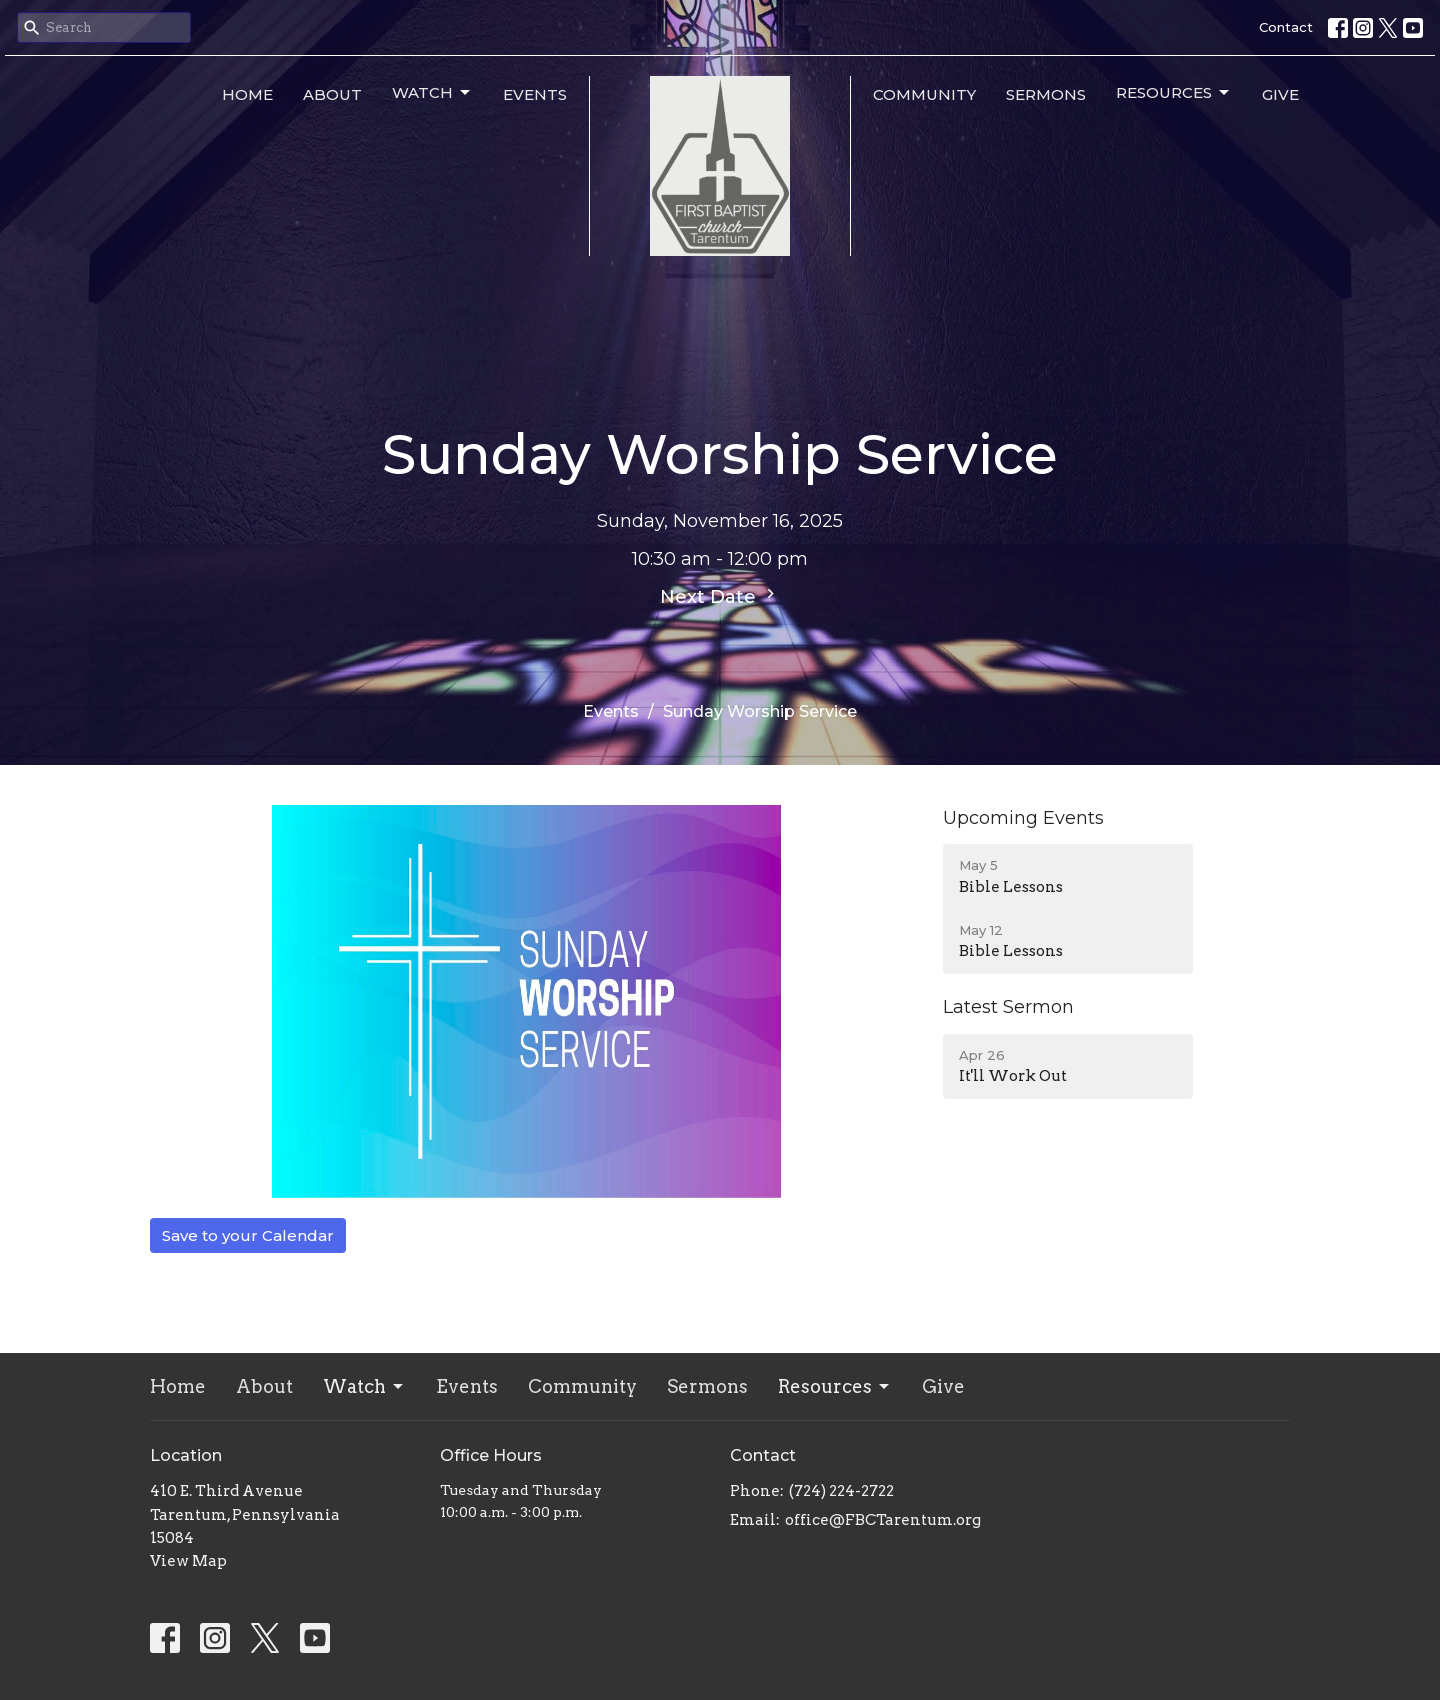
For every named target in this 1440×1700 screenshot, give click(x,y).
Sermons (1046, 94)
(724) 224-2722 (841, 1491)
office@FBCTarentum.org (883, 1520)
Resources (1174, 93)
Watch (432, 93)
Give (1280, 94)
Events (535, 94)
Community (924, 94)
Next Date (720, 596)
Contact (1286, 27)
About (332, 94)
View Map (188, 1561)
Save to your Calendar (248, 1235)
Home (247, 94)
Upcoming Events (1023, 818)
